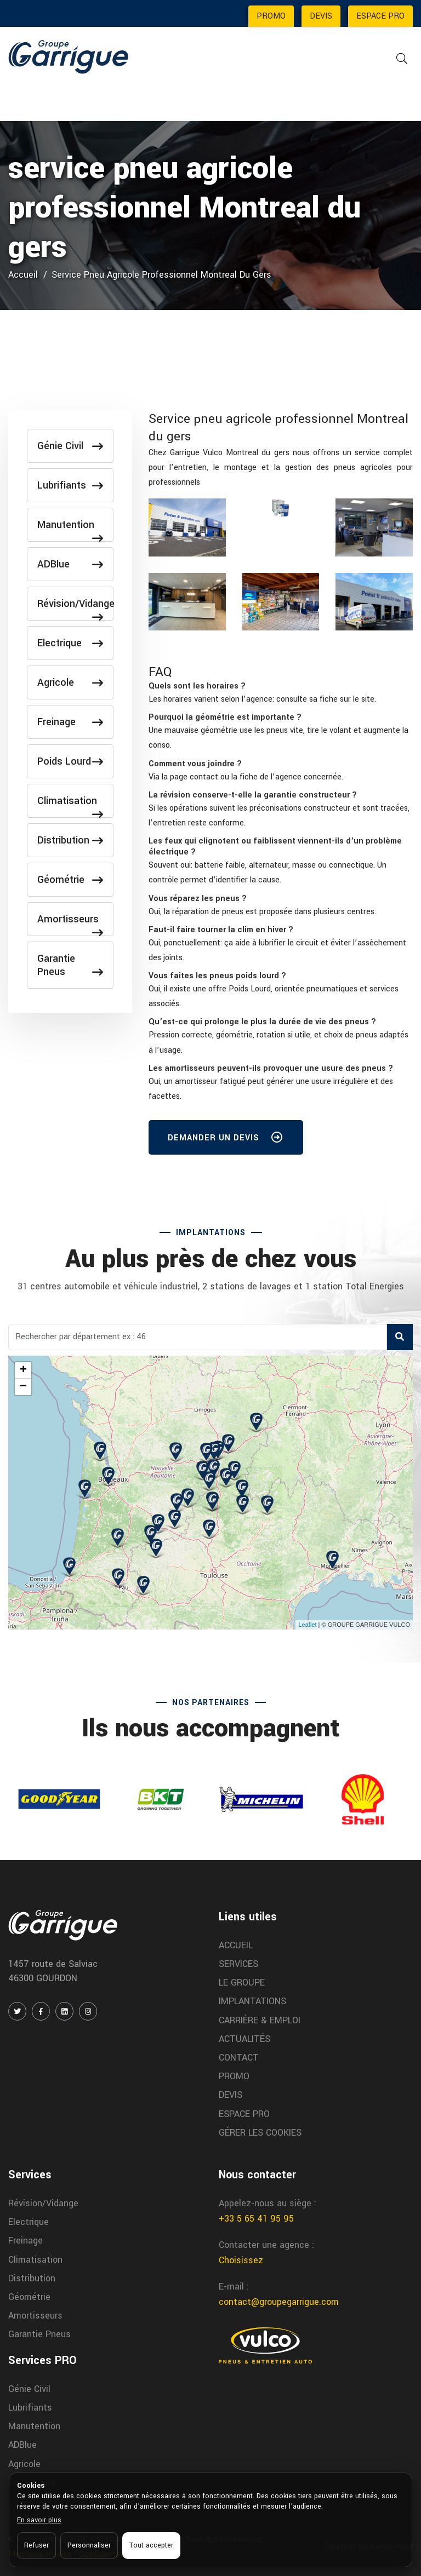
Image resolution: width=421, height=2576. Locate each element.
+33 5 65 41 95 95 (256, 2218)
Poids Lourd (70, 761)
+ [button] (23, 1370)
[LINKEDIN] (64, 2011)
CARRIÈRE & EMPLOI (259, 2020)
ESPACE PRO (380, 16)
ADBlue (70, 564)
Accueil (23, 274)
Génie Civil (70, 446)
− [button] (23, 1387)
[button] (197, 686)
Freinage (70, 722)
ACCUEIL (236, 1945)
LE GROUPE (242, 1982)
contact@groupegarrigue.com (279, 2302)
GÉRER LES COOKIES (260, 2132)
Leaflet (307, 1624)
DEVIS (321, 16)
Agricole (70, 682)
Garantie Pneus (70, 965)
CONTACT (239, 2057)
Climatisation (70, 805)
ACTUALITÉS (244, 2039)
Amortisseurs (70, 924)
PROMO (271, 16)
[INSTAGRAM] (88, 2011)
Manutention (70, 529)
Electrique (70, 643)
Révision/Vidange (75, 608)
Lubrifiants (70, 485)
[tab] (281, 686)
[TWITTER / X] (17, 2011)
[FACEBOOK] (41, 2011)
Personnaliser (89, 2545)
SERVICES (238, 1964)
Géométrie (70, 880)
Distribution (70, 840)
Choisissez (241, 2260)
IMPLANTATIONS (252, 2001)
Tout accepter (151, 2545)
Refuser (36, 2545)
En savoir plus (39, 2520)
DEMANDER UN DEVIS (226, 1140)
